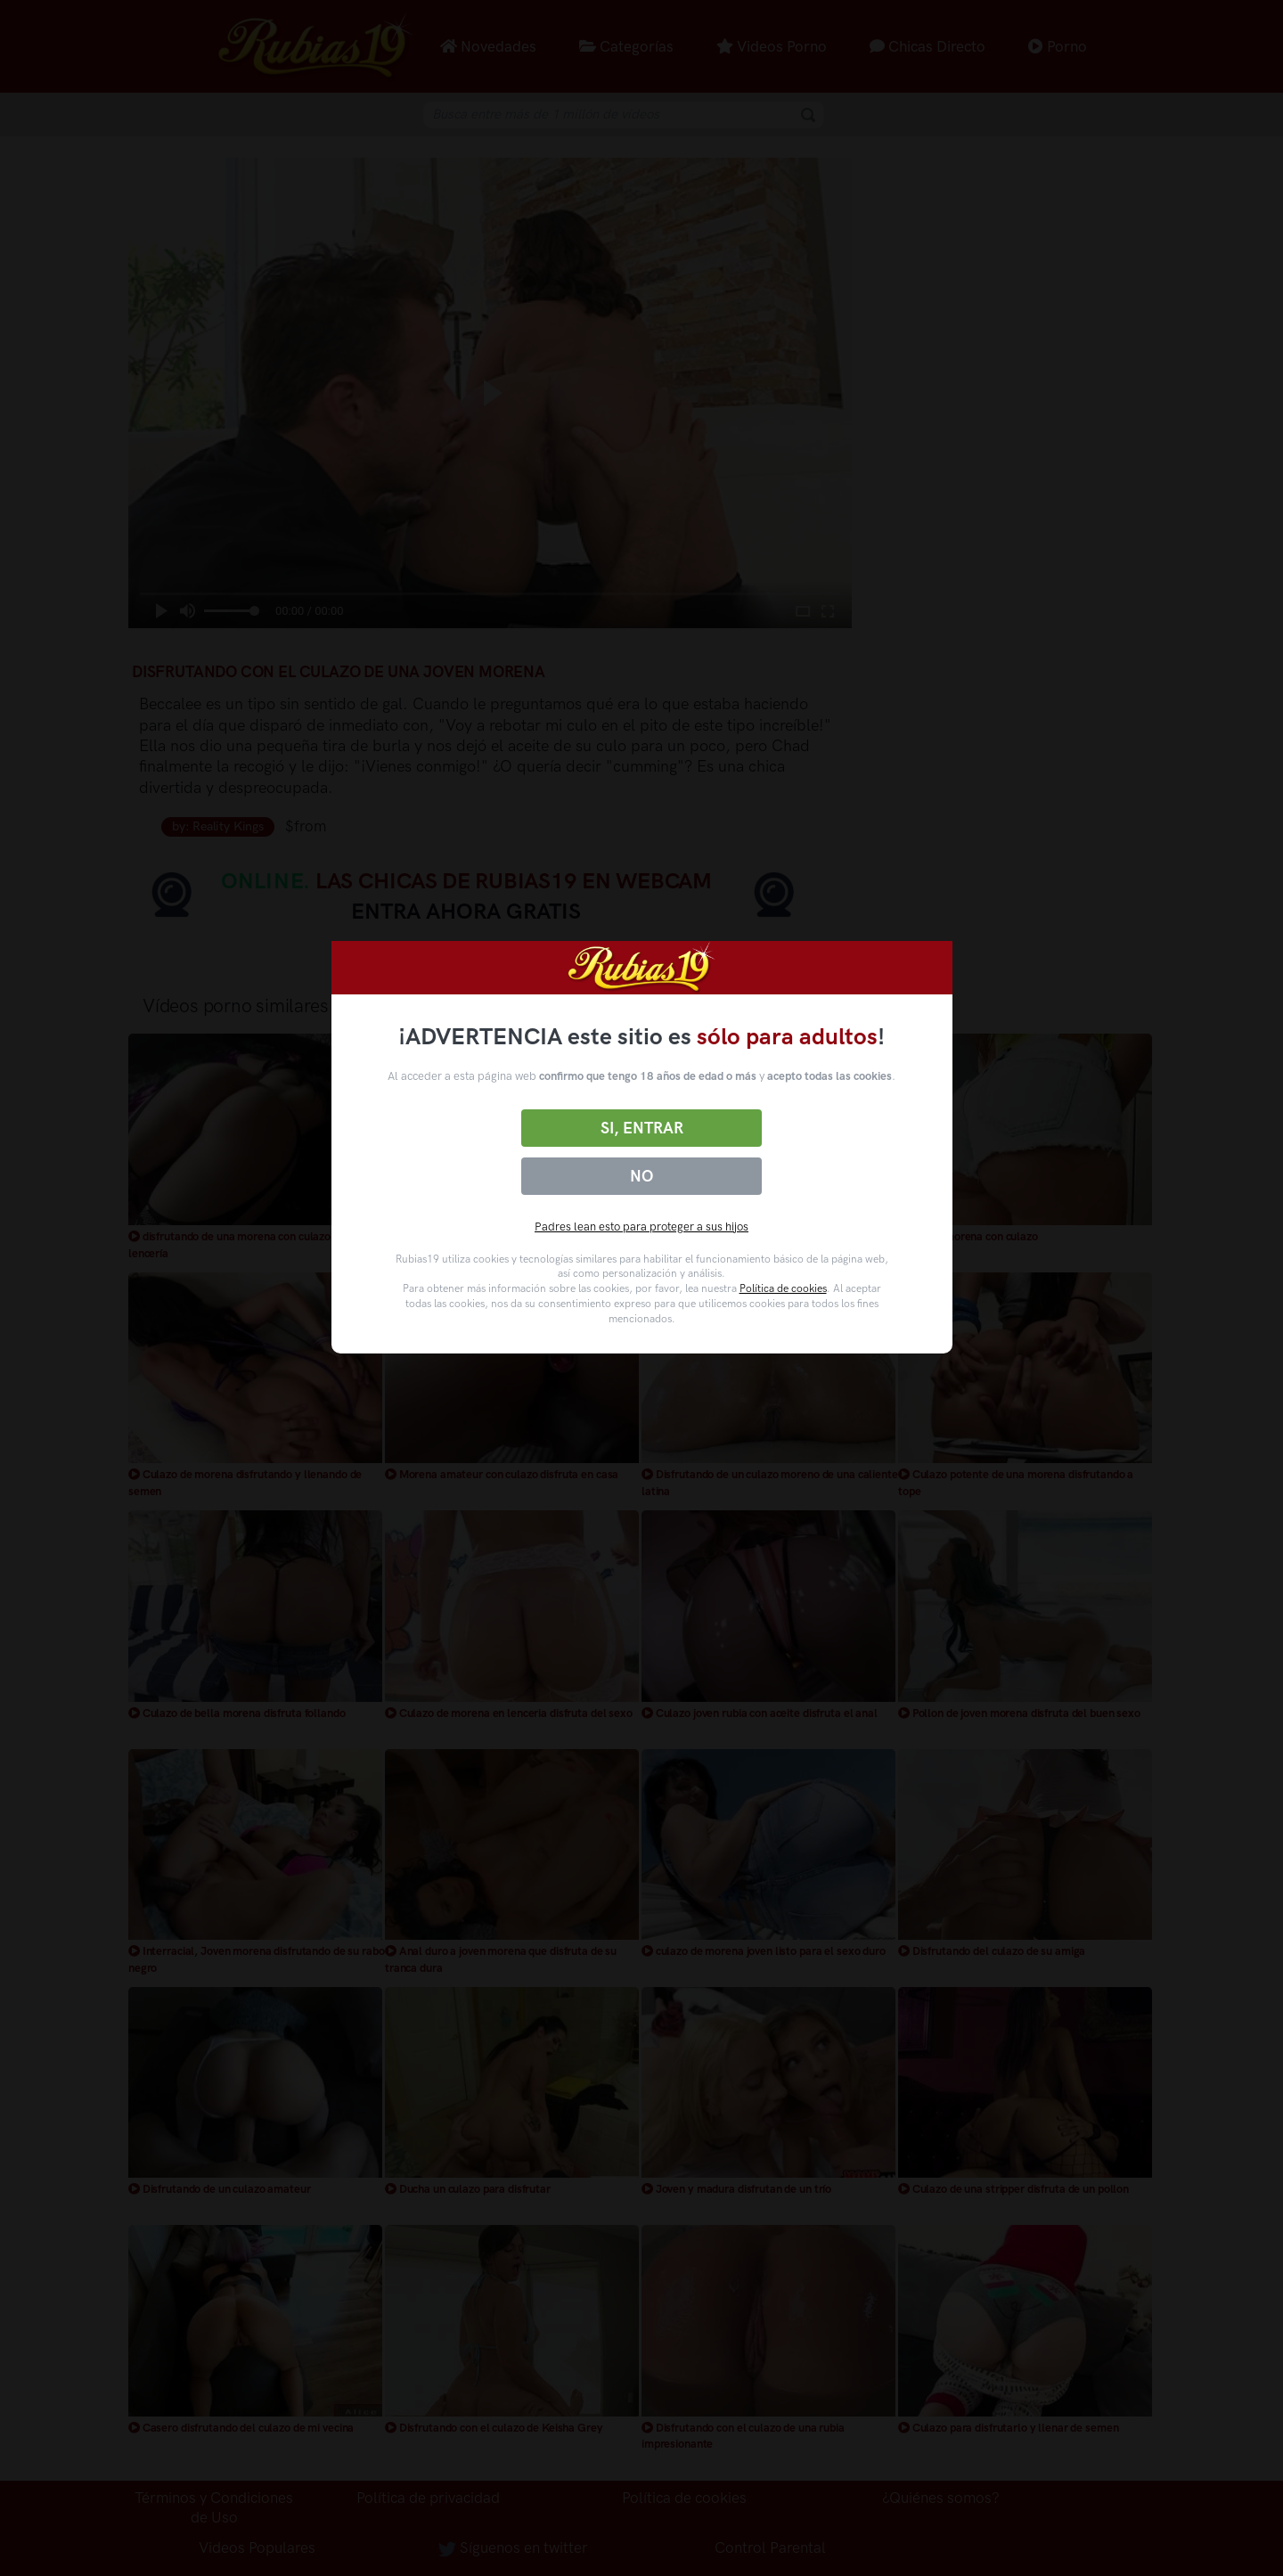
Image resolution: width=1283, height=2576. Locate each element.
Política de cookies (783, 1288)
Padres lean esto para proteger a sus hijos (641, 1226)
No (641, 1176)
